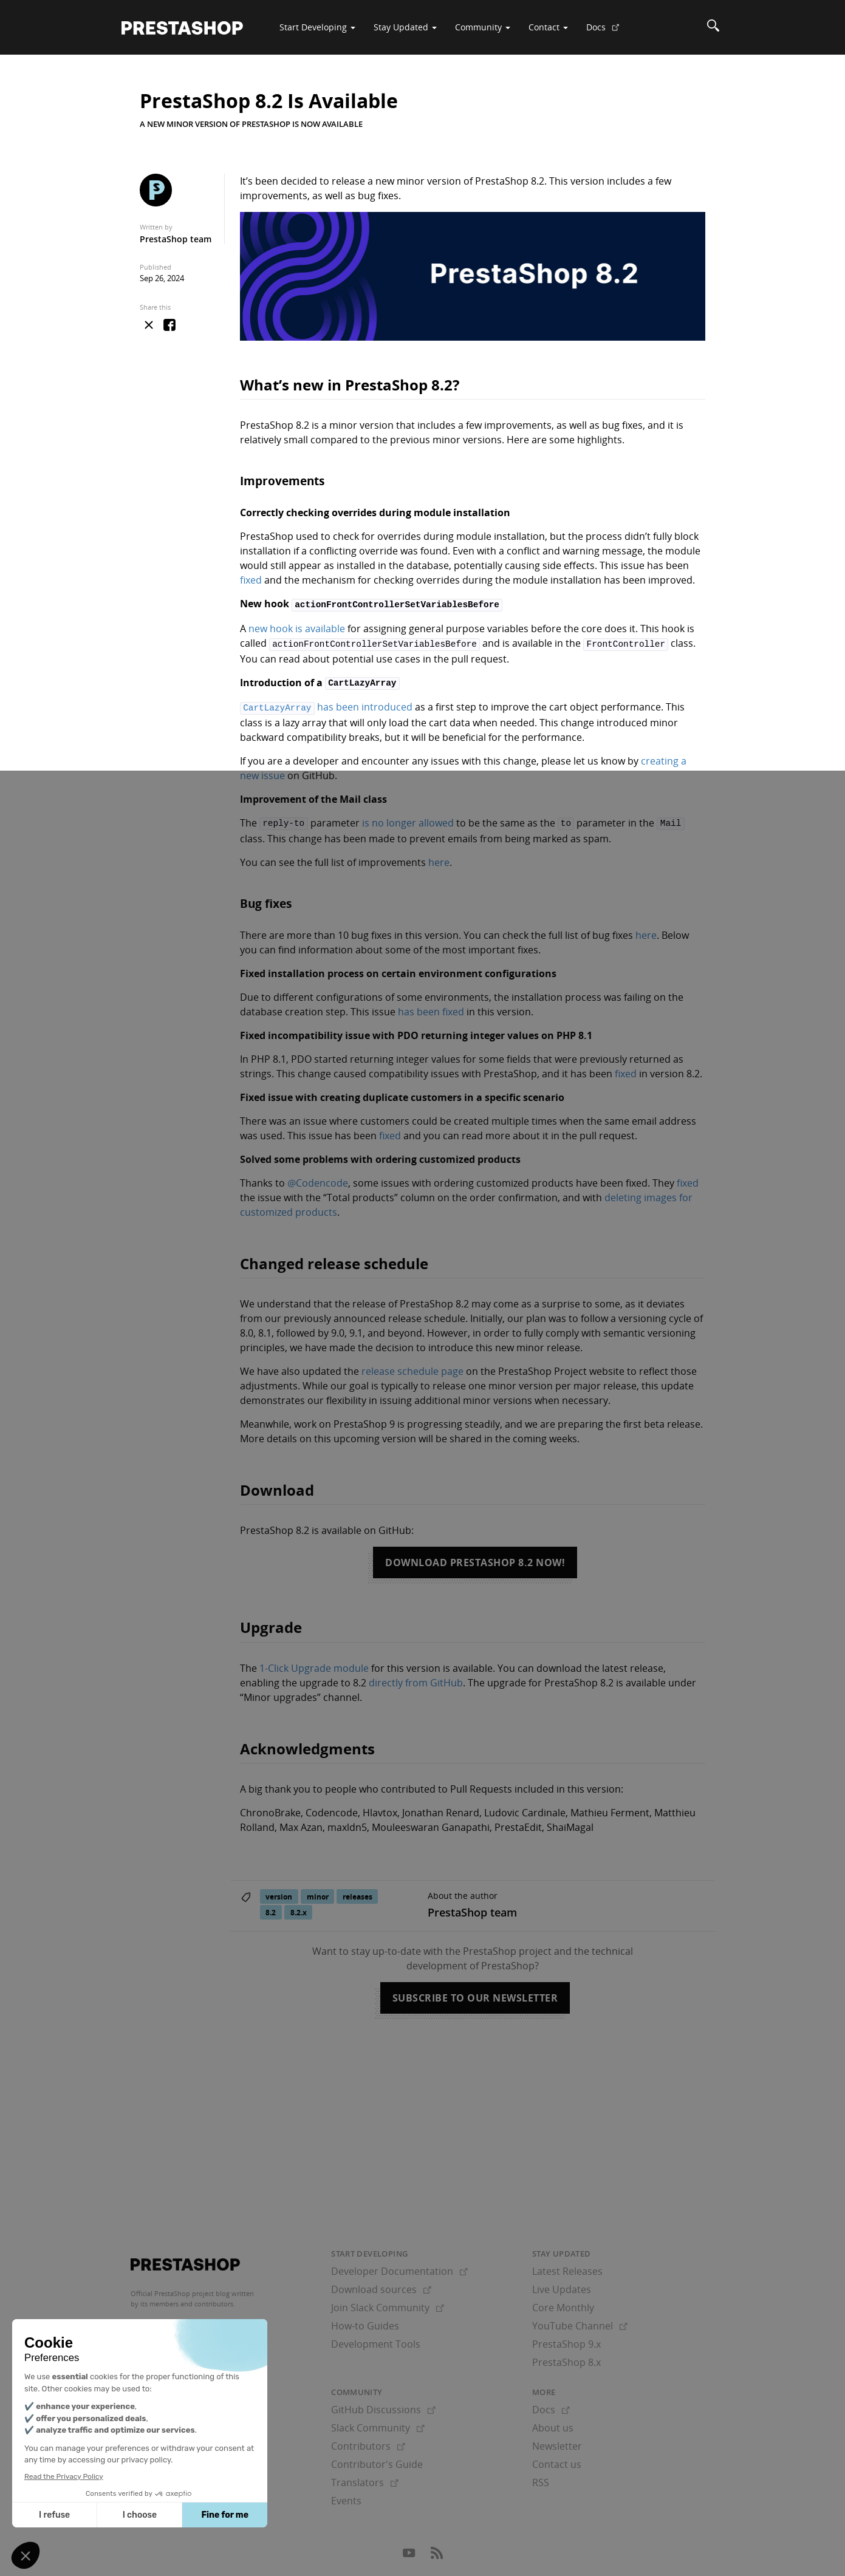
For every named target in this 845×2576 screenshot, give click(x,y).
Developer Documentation (399, 2266)
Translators (365, 2477)
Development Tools (375, 2339)
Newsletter (557, 2441)
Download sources (381, 2284)
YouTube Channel (580, 2321)
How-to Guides (365, 2321)
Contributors (368, 2441)
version (278, 1891)
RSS (540, 2477)
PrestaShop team (175, 239)
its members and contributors (186, 2298)
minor (318, 1891)
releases (357, 1891)
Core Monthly (563, 2302)
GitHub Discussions (383, 2404)
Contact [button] (548, 27)
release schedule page (412, 1366)
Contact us (556, 2459)
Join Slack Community (387, 2302)
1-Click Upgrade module (314, 1663)
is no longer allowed (408, 818)
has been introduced (326, 703)
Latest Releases (567, 2266)
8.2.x (298, 1907)
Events (346, 2496)
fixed (251, 580)
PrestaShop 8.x (566, 2357)
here (439, 857)
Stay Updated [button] (405, 27)
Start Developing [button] (317, 27)
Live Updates (561, 2284)
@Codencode (317, 1178)
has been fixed (431, 1007)
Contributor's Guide (377, 2459)
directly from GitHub (416, 1678)
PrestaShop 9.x (566, 2339)
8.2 (270, 1907)
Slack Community (378, 2423)
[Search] (713, 27)
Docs (607, 32)
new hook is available (296, 627)
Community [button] (482, 27)
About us (552, 2423)
